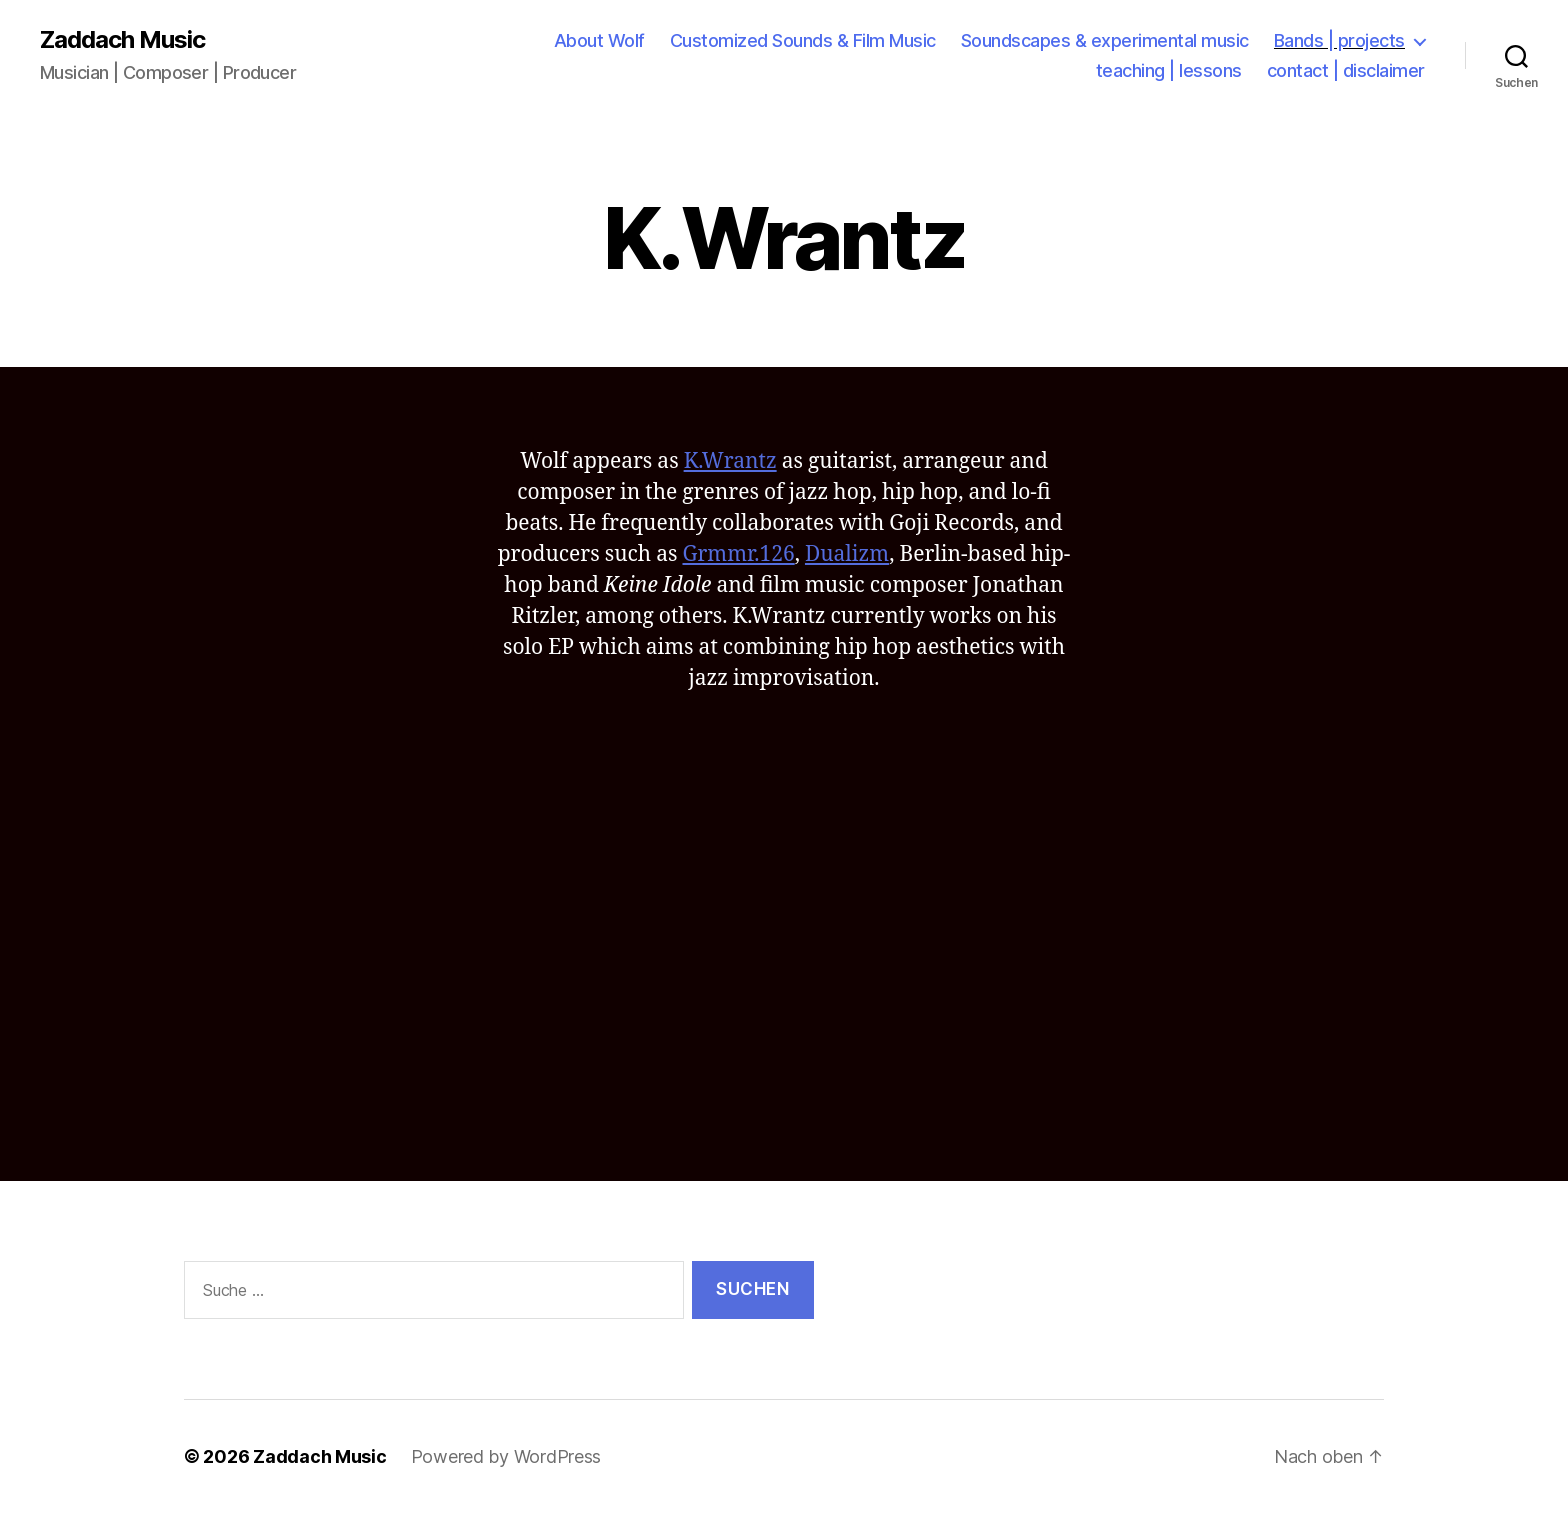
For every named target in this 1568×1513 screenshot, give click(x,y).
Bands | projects (1339, 40)
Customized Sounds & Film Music (803, 40)
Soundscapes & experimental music (1105, 40)
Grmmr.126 (738, 554)
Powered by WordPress (506, 1456)
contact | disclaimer (1346, 70)
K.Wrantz (730, 461)
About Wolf (599, 40)
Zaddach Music (122, 40)
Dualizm (847, 554)
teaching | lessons (1169, 70)
